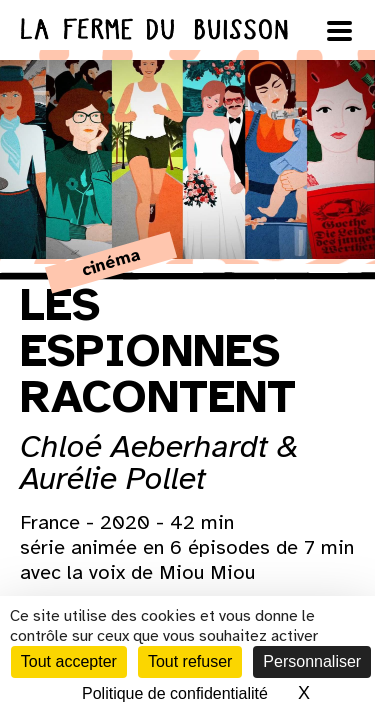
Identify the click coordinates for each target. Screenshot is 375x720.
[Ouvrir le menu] (340, 31)
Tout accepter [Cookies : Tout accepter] (69, 661)
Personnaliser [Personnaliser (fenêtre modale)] (312, 661)
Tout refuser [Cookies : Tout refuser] (190, 661)
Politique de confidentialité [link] (175, 693)
